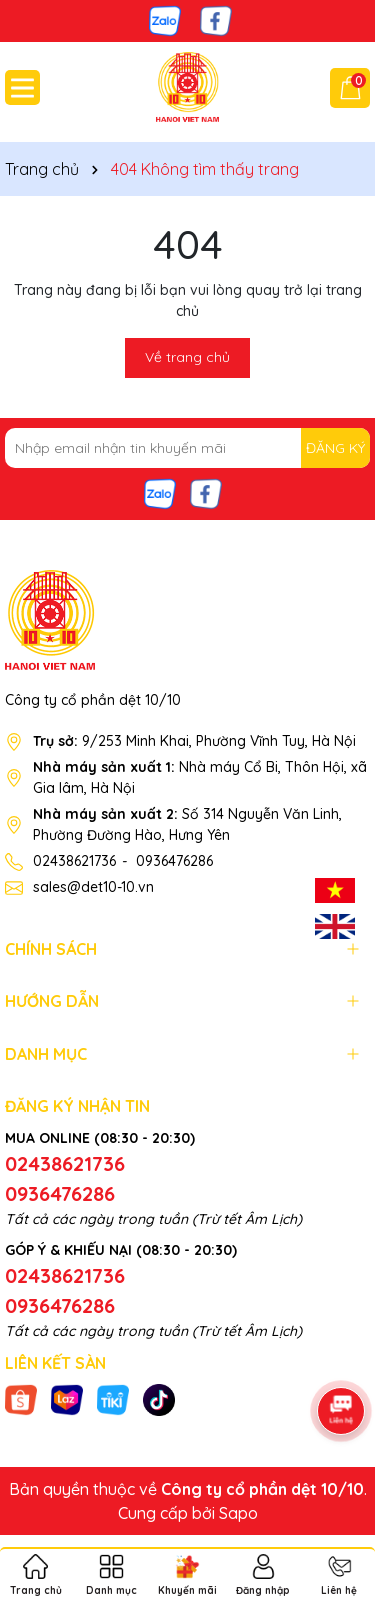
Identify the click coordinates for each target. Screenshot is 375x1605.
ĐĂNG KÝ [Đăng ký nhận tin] (335, 448)
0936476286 (174, 861)
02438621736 (74, 861)
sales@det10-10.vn (93, 887)
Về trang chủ (187, 357)
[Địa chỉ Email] (187, 448)
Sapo (238, 1513)
